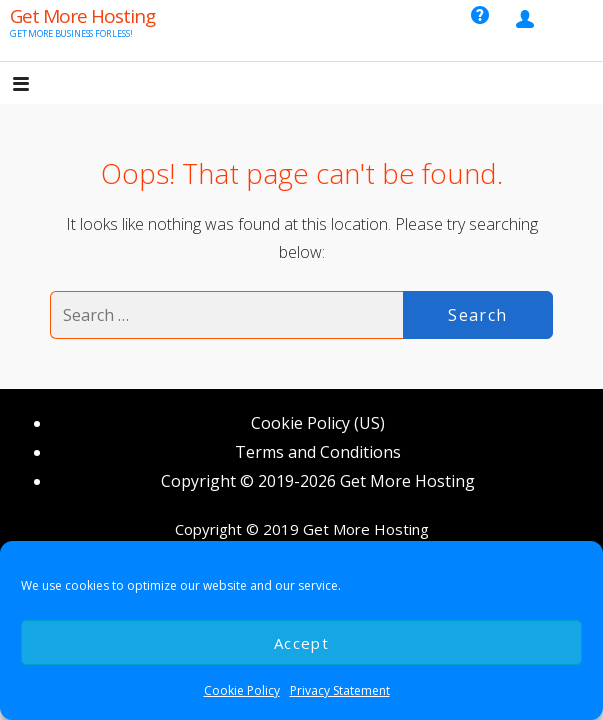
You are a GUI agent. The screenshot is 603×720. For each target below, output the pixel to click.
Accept (301, 643)
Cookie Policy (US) (318, 423)
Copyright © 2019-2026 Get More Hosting (318, 481)
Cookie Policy (242, 690)
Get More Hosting (82, 16)
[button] (38, 85)
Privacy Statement (340, 690)
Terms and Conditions (318, 452)
